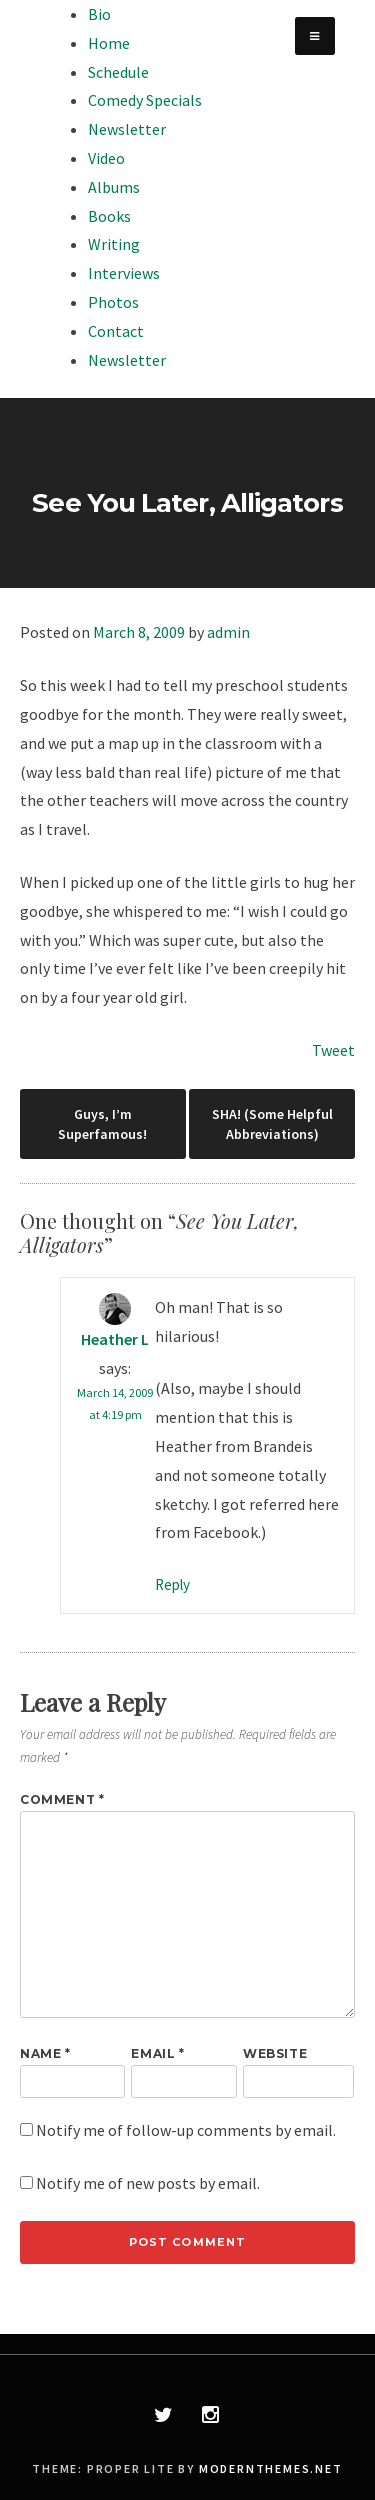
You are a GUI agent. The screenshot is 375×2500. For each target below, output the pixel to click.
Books (109, 216)
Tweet (333, 1050)
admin (228, 632)
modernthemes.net (271, 2468)
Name (45, 2053)
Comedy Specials (145, 100)
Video (106, 158)
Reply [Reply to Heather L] (172, 1584)
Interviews (124, 273)
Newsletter (127, 129)
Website (275, 2053)
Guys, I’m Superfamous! (102, 1124)
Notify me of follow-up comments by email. (186, 2130)
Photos (113, 302)
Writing (114, 244)
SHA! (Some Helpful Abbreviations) (272, 1124)
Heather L (115, 1339)
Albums (114, 187)
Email (157, 2053)
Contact (116, 331)
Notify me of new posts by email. (148, 2183)
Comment (62, 1799)
